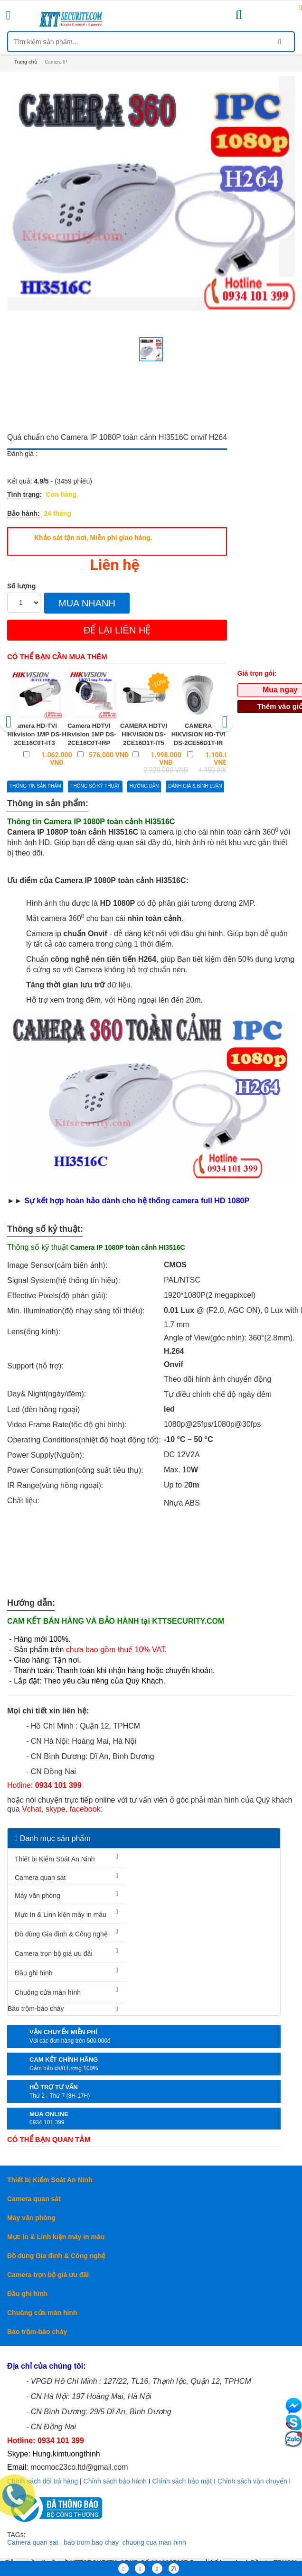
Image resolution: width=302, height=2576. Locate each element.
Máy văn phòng (37, 1895)
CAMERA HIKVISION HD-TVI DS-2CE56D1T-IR (198, 734)
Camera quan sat (32, 2542)
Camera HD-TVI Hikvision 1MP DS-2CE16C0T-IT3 (35, 734)
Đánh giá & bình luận (195, 786)
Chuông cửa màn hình (48, 1992)
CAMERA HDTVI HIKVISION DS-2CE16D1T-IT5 (143, 734)
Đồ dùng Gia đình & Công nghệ (61, 1934)
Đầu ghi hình (34, 1973)
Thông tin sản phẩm (35, 786)
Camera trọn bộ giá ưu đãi (54, 1953)
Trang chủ (25, 62)
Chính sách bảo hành (115, 2481)
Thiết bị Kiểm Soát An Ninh (55, 1859)
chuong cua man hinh (154, 2542)
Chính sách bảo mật (182, 2481)
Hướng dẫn (144, 786)
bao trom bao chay (91, 2542)
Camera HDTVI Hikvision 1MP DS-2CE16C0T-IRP (89, 734)
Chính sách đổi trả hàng (42, 2481)
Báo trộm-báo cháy (36, 2008)
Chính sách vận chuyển (252, 2481)
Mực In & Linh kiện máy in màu (60, 1914)
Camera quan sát (40, 1877)
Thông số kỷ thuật (95, 786)
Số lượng (21, 586)
